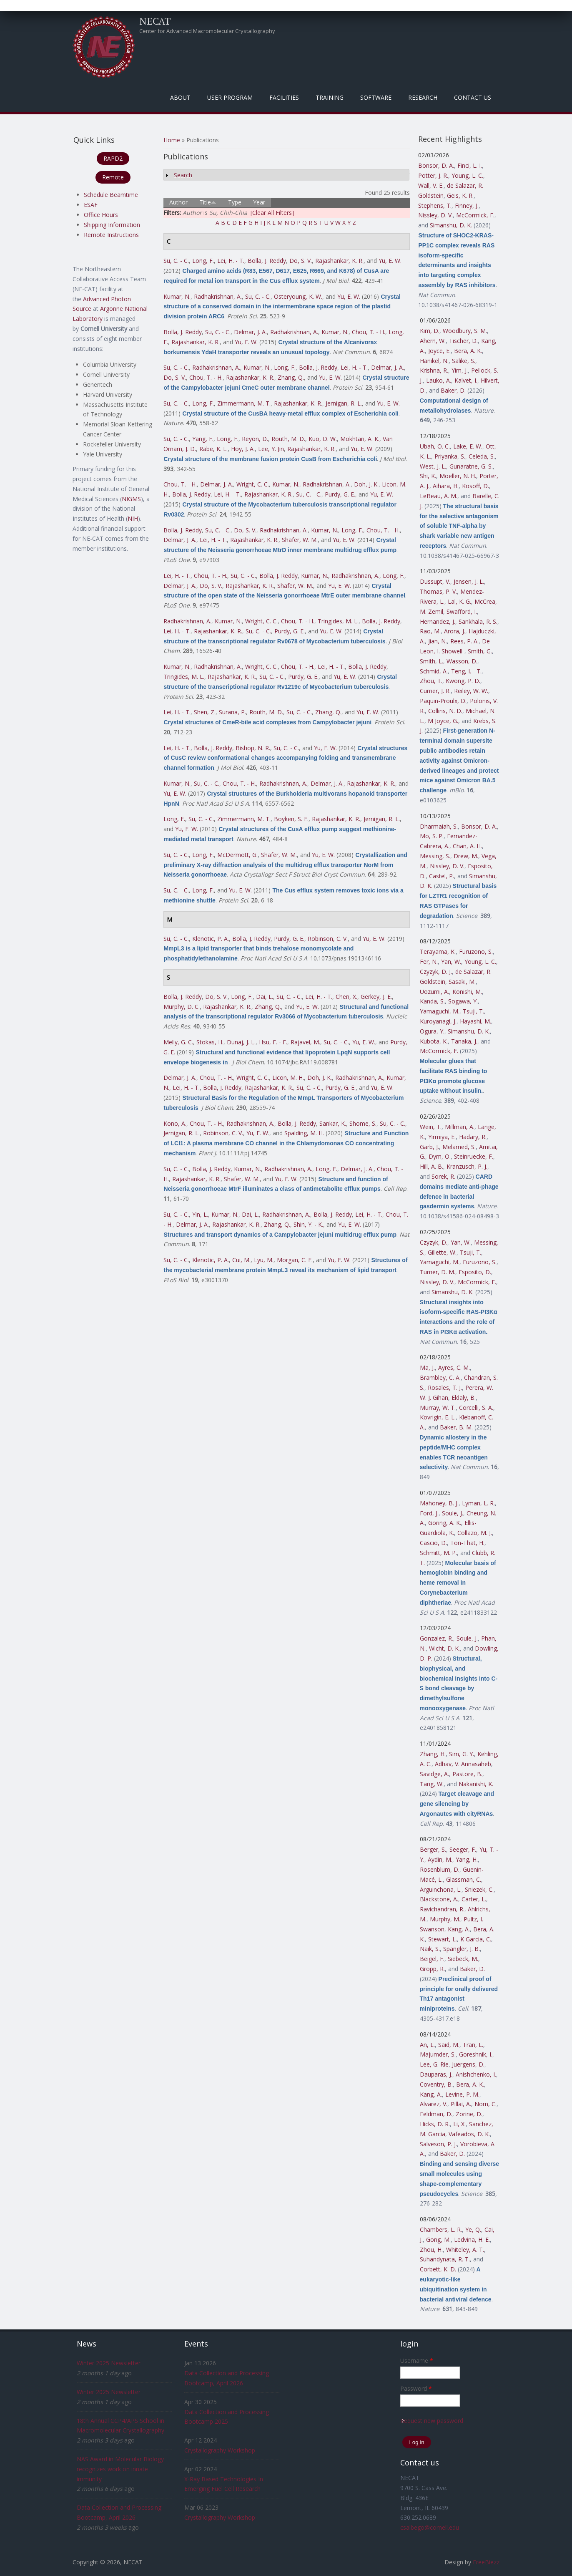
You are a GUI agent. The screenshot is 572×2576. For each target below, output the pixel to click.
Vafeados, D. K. (469, 2134)
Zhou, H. (431, 2249)
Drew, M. (466, 856)
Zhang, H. (433, 1754)
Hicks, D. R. (435, 2124)
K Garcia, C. (475, 1939)
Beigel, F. (432, 1959)
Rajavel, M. (305, 1042)
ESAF (91, 205)
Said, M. (448, 2045)
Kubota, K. (434, 1041)
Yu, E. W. (390, 261)
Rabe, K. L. (213, 449)
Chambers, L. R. (441, 2229)
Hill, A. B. (431, 1166)
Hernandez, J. (437, 621)
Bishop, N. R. (253, 748)
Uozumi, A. (434, 992)
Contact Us (472, 97)
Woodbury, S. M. (465, 331)
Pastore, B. (467, 1774)
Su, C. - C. (176, 261)
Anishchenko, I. (476, 2074)
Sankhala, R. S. (478, 621)
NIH (133, 518)
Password (416, 2388)
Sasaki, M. (462, 982)
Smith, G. (480, 651)
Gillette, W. (442, 1252)
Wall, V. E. (431, 185)
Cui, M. (241, 1260)
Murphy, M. (445, 1919)
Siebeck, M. (463, 1959)
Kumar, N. (177, 296)
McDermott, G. (237, 855)
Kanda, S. (432, 1001)
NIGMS (131, 499)
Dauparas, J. (436, 2074)
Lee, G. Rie (434, 2064)
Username (416, 2360)
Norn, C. (485, 2104)
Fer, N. (429, 961)
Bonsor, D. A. (436, 165)
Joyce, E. (439, 351)
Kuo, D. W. (323, 439)
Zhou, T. (431, 681)
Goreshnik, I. (475, 2054)
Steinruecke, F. (473, 1156)
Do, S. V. (300, 261)
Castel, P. (441, 876)
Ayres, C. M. (454, 1367)
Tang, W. (432, 1784)
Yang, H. (467, 1859)
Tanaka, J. (464, 1041)
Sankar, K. (332, 1123)
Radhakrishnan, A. (218, 296)
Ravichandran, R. (442, 1909)
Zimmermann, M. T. (244, 403)
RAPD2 (113, 158)
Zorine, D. (469, 2114)
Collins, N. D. (445, 711)
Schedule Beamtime (111, 195)
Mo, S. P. (432, 836)
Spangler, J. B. (461, 1949)
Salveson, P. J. (438, 2144)
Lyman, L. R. (478, 1503)
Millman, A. (459, 1127)
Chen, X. (346, 997)
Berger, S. (433, 1849)
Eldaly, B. (464, 1397)
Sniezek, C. (479, 1889)
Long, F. (203, 261)
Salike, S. (463, 361)
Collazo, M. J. (474, 1533)
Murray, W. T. (438, 1408)
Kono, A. (174, 1123)
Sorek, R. (443, 1176)
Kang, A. (459, 1929)
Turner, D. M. (437, 1272)
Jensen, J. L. (469, 581)
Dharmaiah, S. (439, 826)
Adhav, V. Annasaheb (463, 1764)
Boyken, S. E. (291, 819)
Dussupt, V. (435, 581)
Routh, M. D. (288, 439)
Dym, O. (440, 1156)
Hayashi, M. (475, 1021)
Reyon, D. (255, 439)
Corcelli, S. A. (476, 1408)
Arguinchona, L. (441, 1889)
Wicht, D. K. (444, 1648)
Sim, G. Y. (461, 1754)
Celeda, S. (482, 456)
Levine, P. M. (462, 2094)
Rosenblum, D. (439, 1869)
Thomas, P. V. (438, 591)
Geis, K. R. (460, 195)
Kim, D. (429, 331)
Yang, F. (202, 439)
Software (375, 97)
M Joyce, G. (443, 721)
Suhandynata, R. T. (445, 2259)
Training (330, 97)
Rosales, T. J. (445, 1387)
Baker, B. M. (456, 1427)
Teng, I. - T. (466, 671)
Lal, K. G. (459, 601)
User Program (230, 97)
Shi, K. (428, 476)
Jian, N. (437, 641)
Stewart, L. (442, 1939)
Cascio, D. (433, 1543)
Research (422, 97)
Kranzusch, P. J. (467, 1166)
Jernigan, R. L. (344, 403)
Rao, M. (430, 631)
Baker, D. (453, 390)
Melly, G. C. (178, 1042)
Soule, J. (452, 1513)
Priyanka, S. (449, 456)
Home (171, 140)
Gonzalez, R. (436, 1638)
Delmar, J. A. (250, 332)
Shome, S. (362, 1123)
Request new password (431, 2421)
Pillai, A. (461, 2104)
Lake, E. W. (467, 446)
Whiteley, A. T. (465, 2249)
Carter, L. (474, 1899)
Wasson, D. (462, 661)
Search (183, 175)
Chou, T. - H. (368, 332)
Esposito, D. (475, 1272)
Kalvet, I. (465, 380)
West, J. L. (433, 466)
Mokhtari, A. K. (359, 439)
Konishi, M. (467, 992)
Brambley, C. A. (440, 1377)
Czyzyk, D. (433, 1242)
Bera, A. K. (468, 351)
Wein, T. (431, 1127)
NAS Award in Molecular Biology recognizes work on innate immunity (120, 2469)
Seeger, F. (462, 1849)
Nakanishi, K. (476, 1784)
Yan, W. (451, 961)
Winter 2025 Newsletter (108, 2363)
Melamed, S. (459, 1147)
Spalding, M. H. (304, 1133)
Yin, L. (200, 1214)
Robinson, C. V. (328, 939)
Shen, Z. (205, 712)
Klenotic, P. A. (210, 939)
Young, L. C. (467, 175)
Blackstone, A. (439, 1899)
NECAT (155, 21)
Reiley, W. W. (471, 691)
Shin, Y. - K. (308, 1224)
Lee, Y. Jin (271, 449)
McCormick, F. (475, 215)
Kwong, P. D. (463, 681)
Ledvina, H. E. (472, 2239)
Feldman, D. (436, 2114)
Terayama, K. (438, 951)
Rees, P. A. (464, 641)
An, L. (427, 2045)
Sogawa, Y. (463, 1001)
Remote (113, 177)
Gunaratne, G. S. (471, 466)
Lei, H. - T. (230, 261)
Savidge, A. (434, 1774)
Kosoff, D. (475, 486)
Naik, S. (430, 1949)
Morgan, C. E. (295, 1260)
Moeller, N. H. (457, 476)
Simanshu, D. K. (451, 225)
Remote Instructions (111, 235)
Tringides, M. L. (338, 621)
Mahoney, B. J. (439, 1503)
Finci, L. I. (469, 165)
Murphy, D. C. (181, 1007)
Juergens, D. (468, 2064)
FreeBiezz (486, 2562)
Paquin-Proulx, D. (443, 701)
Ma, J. (427, 1367)
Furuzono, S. (476, 951)
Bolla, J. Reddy (267, 261)
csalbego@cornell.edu (429, 2527)
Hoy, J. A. (243, 449)
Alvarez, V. (433, 2104)
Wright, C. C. (252, 484)
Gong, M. (438, 2239)
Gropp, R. (432, 1969)
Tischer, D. (463, 341)
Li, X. (459, 2124)
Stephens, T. (435, 205)
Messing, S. (435, 856)
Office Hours (101, 215)
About (180, 97)
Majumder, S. (438, 2054)
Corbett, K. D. (438, 2269)
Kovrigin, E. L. (438, 1417)
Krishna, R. (434, 370)
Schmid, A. (434, 671)
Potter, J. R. (433, 175)
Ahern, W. (433, 341)
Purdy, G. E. (340, 494)
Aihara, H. (446, 486)
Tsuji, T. (473, 1011)
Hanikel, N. (434, 361)
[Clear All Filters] (272, 213)
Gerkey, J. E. (376, 997)
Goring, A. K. (444, 1523)
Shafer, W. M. (300, 540)
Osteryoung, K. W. (298, 296)
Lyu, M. (263, 1260)
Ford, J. (429, 1513)
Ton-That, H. (467, 1543)
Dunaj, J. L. (241, 1042)
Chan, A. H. (467, 846)
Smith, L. (431, 661)
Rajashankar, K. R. (339, 261)
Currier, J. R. (435, 691)
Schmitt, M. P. (438, 1553)
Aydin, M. (440, 1859)
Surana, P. (232, 712)
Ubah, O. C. (435, 446)
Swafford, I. (462, 611)
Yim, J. (460, 370)
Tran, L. (473, 2045)
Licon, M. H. (288, 1077)
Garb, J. (429, 1147)
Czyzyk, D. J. (436, 971)
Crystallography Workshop (219, 2450)
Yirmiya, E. (442, 1137)
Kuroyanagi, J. (438, 1021)
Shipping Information (112, 225)
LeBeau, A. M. (438, 496)
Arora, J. (454, 631)
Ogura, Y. (432, 1031)
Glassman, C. (463, 1879)
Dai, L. (264, 997)
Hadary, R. (473, 1137)
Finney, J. (467, 205)
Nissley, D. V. (435, 215)
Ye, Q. (473, 2229)
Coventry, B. (436, 2084)
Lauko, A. (438, 380)
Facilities (284, 97)
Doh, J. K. (366, 484)
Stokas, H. (209, 1042)
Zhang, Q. (291, 377)
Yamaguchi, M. (439, 1011)
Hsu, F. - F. (273, 1042)
